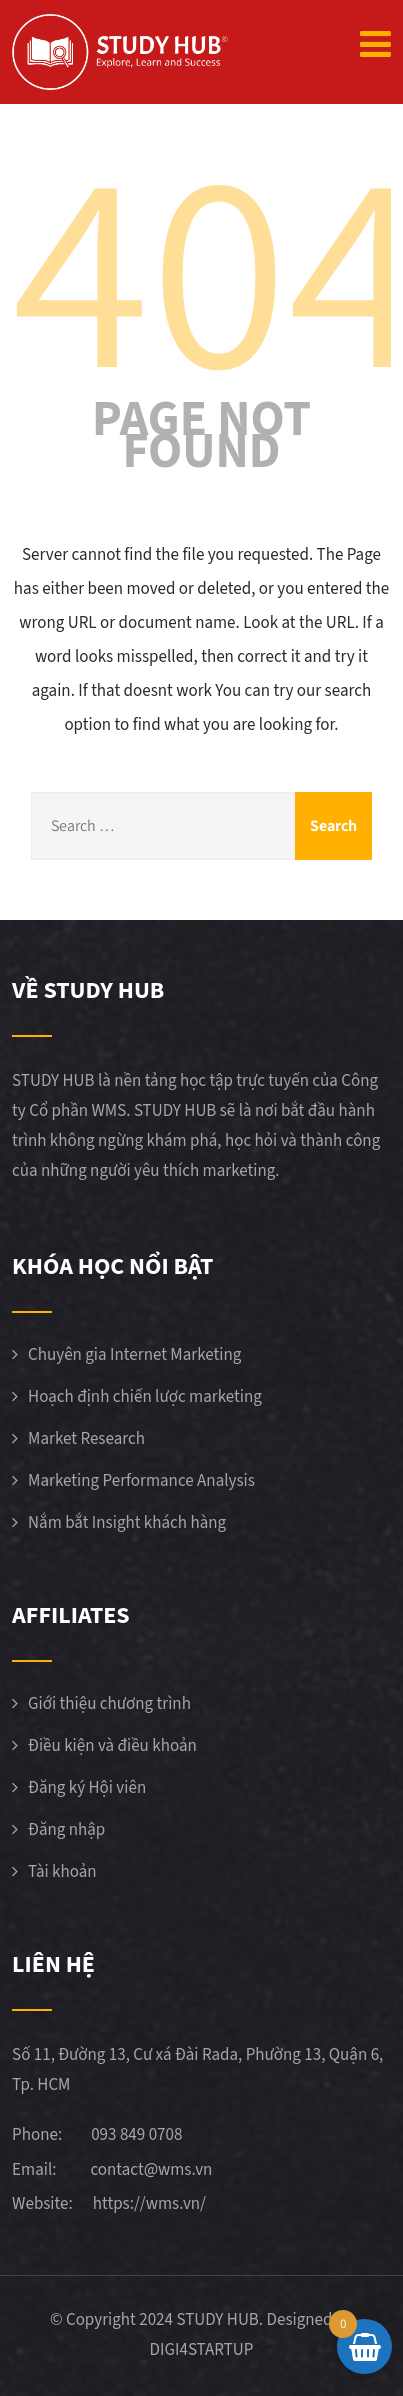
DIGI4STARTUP (202, 2350)
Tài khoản (62, 1872)
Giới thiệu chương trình (109, 1704)
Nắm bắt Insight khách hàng (127, 1523)
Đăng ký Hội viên (87, 1788)
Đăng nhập (66, 1830)
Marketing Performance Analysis (141, 1481)
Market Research (86, 1439)
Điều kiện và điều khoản (112, 1746)
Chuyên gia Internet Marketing (134, 1355)
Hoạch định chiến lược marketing (145, 1397)
